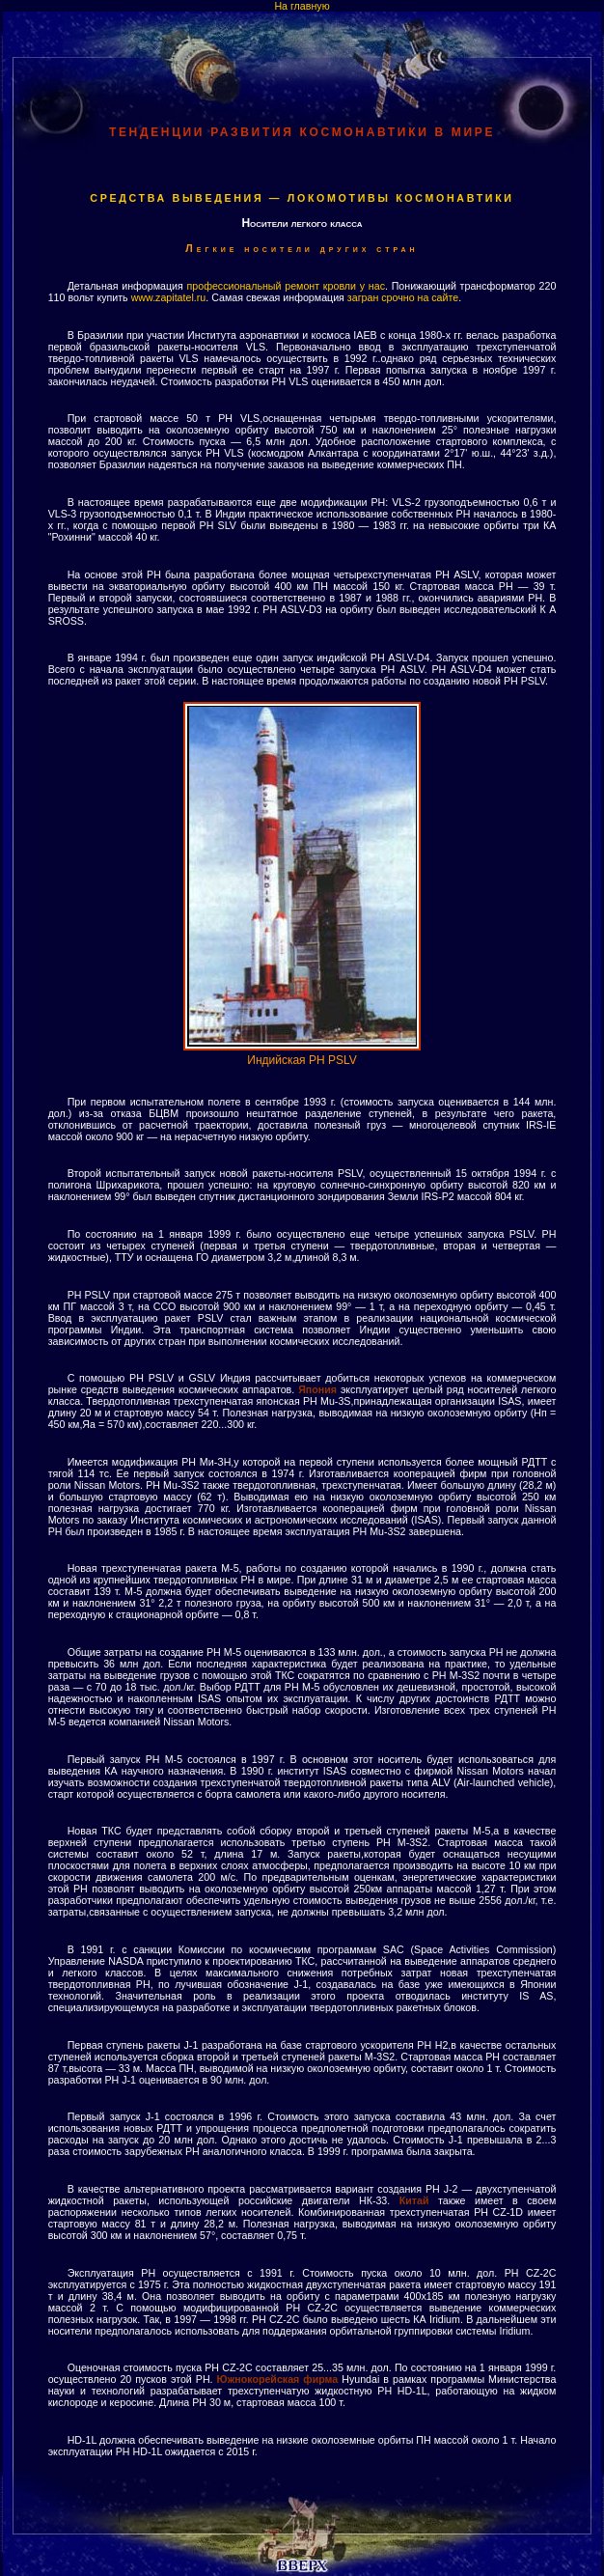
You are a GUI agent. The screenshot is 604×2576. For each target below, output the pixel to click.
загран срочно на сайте (402, 297)
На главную (301, 6)
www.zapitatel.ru (168, 297)
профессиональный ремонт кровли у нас (286, 286)
